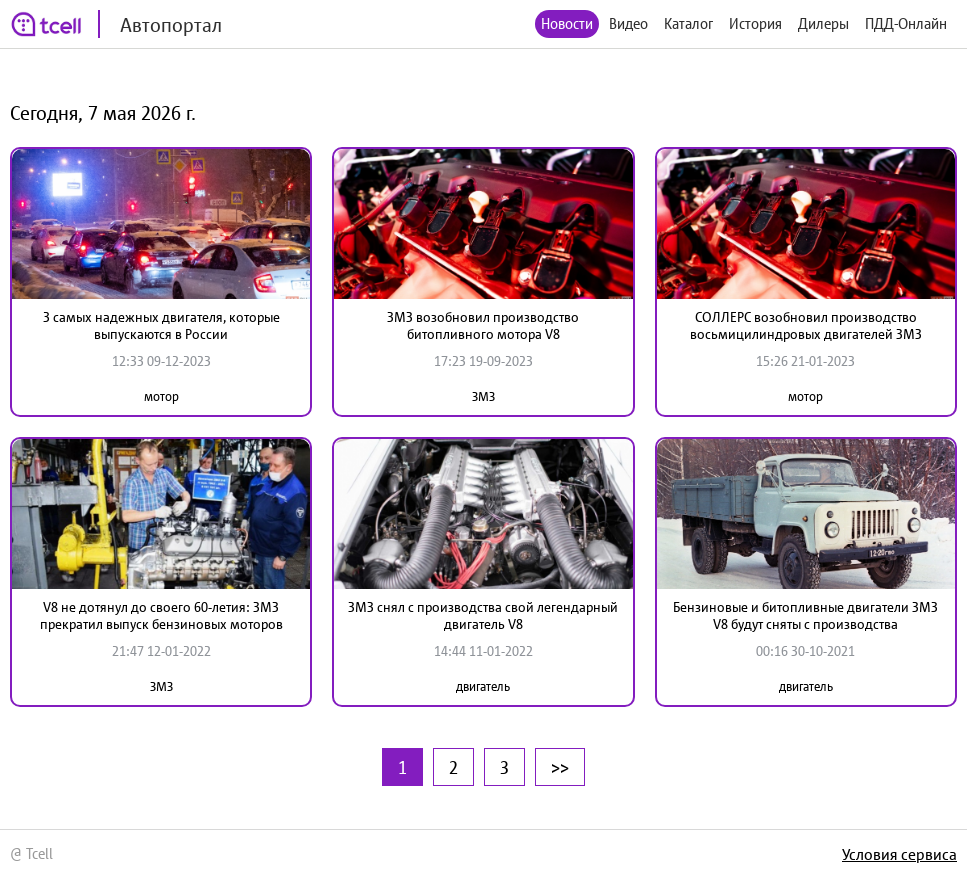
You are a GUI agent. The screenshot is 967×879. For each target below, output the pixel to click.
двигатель (483, 686)
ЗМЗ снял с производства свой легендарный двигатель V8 (483, 615)
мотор (161, 396)
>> (560, 767)
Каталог (688, 23)
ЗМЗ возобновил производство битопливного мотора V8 (483, 325)
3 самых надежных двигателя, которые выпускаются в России (161, 325)
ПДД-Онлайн (906, 23)
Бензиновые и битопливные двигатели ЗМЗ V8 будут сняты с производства (805, 615)
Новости (567, 23)
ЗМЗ (483, 396)
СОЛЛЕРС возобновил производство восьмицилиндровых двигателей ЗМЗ (806, 325)
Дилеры (823, 23)
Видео (628, 23)
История (755, 23)
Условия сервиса (899, 854)
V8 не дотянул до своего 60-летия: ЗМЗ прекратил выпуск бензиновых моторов (161, 615)
